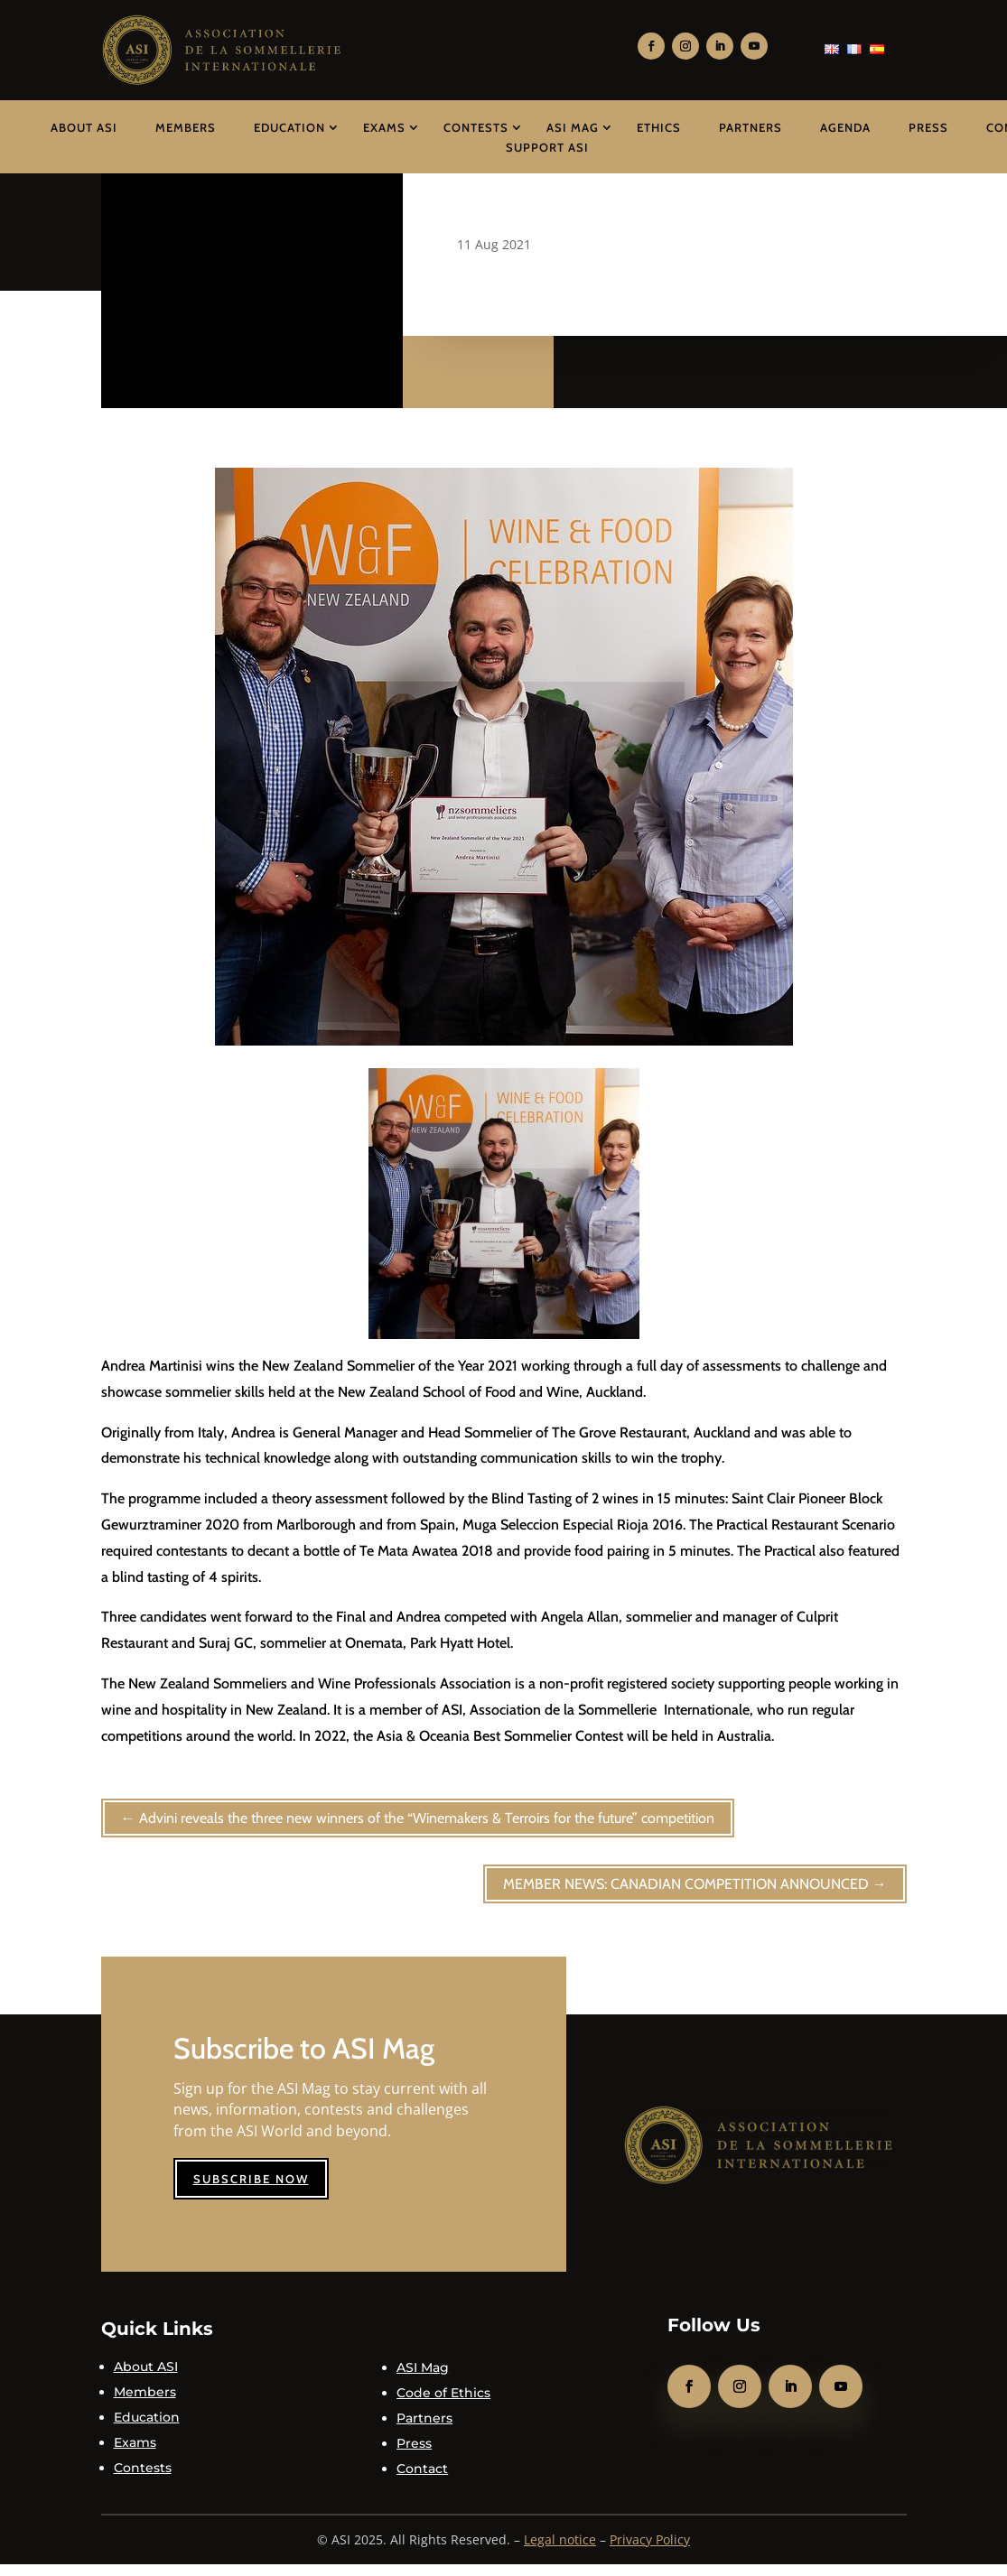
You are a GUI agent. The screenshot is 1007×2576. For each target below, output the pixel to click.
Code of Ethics (443, 2393)
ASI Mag (572, 127)
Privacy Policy (650, 2539)
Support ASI (547, 147)
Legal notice (560, 2539)
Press (928, 127)
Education (289, 127)
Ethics (659, 127)
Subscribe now (251, 2178)
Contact (422, 2468)
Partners (750, 127)
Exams (384, 127)
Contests (475, 127)
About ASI (84, 127)
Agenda (845, 127)
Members (185, 127)
